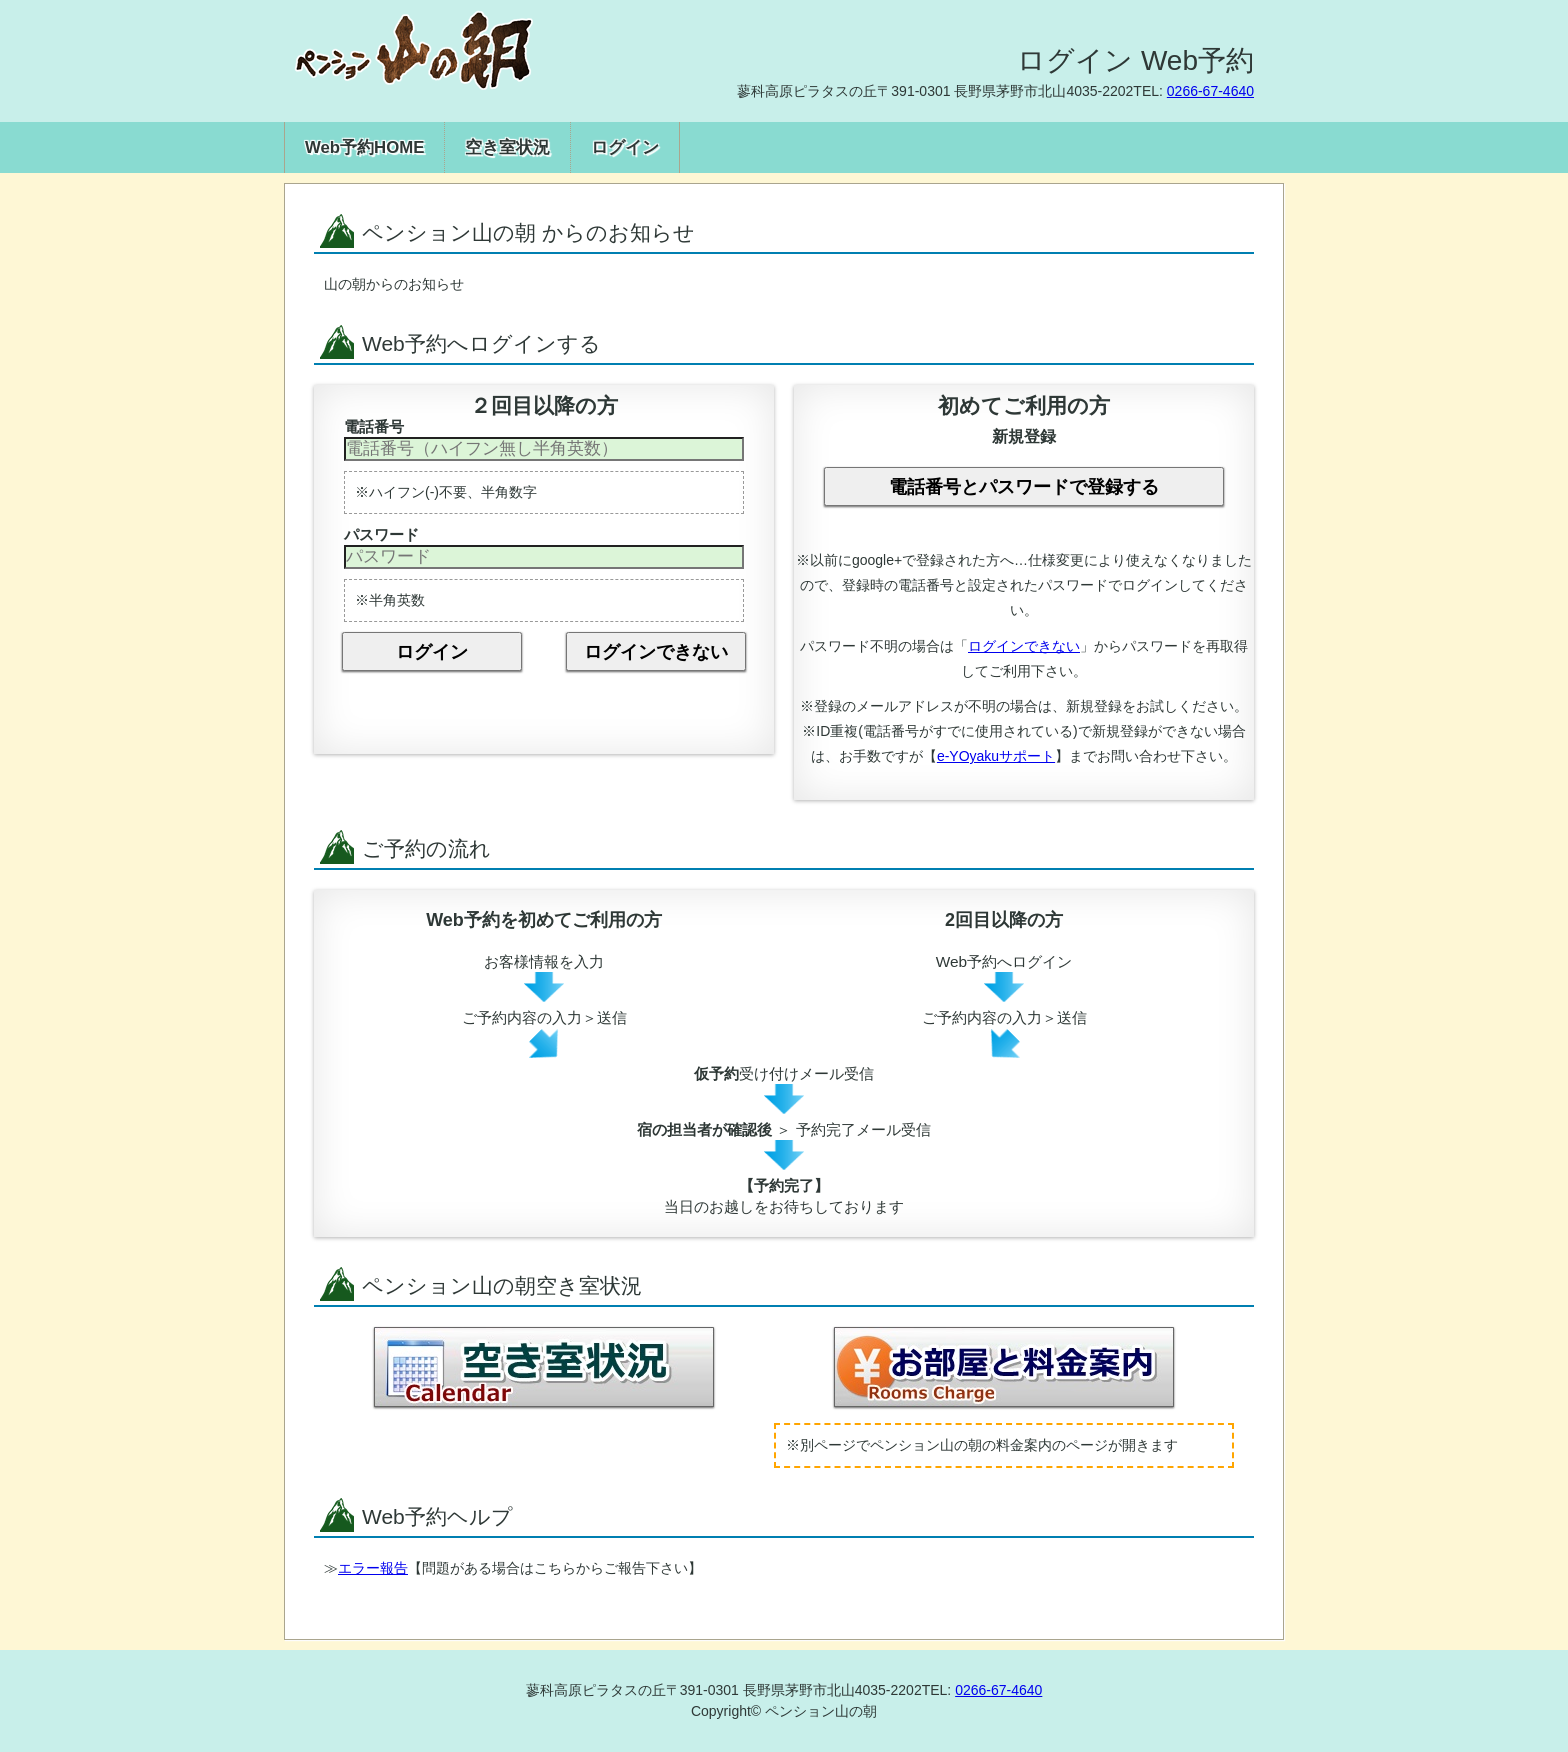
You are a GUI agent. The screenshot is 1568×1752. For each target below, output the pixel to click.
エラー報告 (373, 1568)
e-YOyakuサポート (996, 756)
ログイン (625, 147)
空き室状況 (507, 147)
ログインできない (656, 652)
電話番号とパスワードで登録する (1024, 487)
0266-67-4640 (1210, 91)
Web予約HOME (364, 147)
